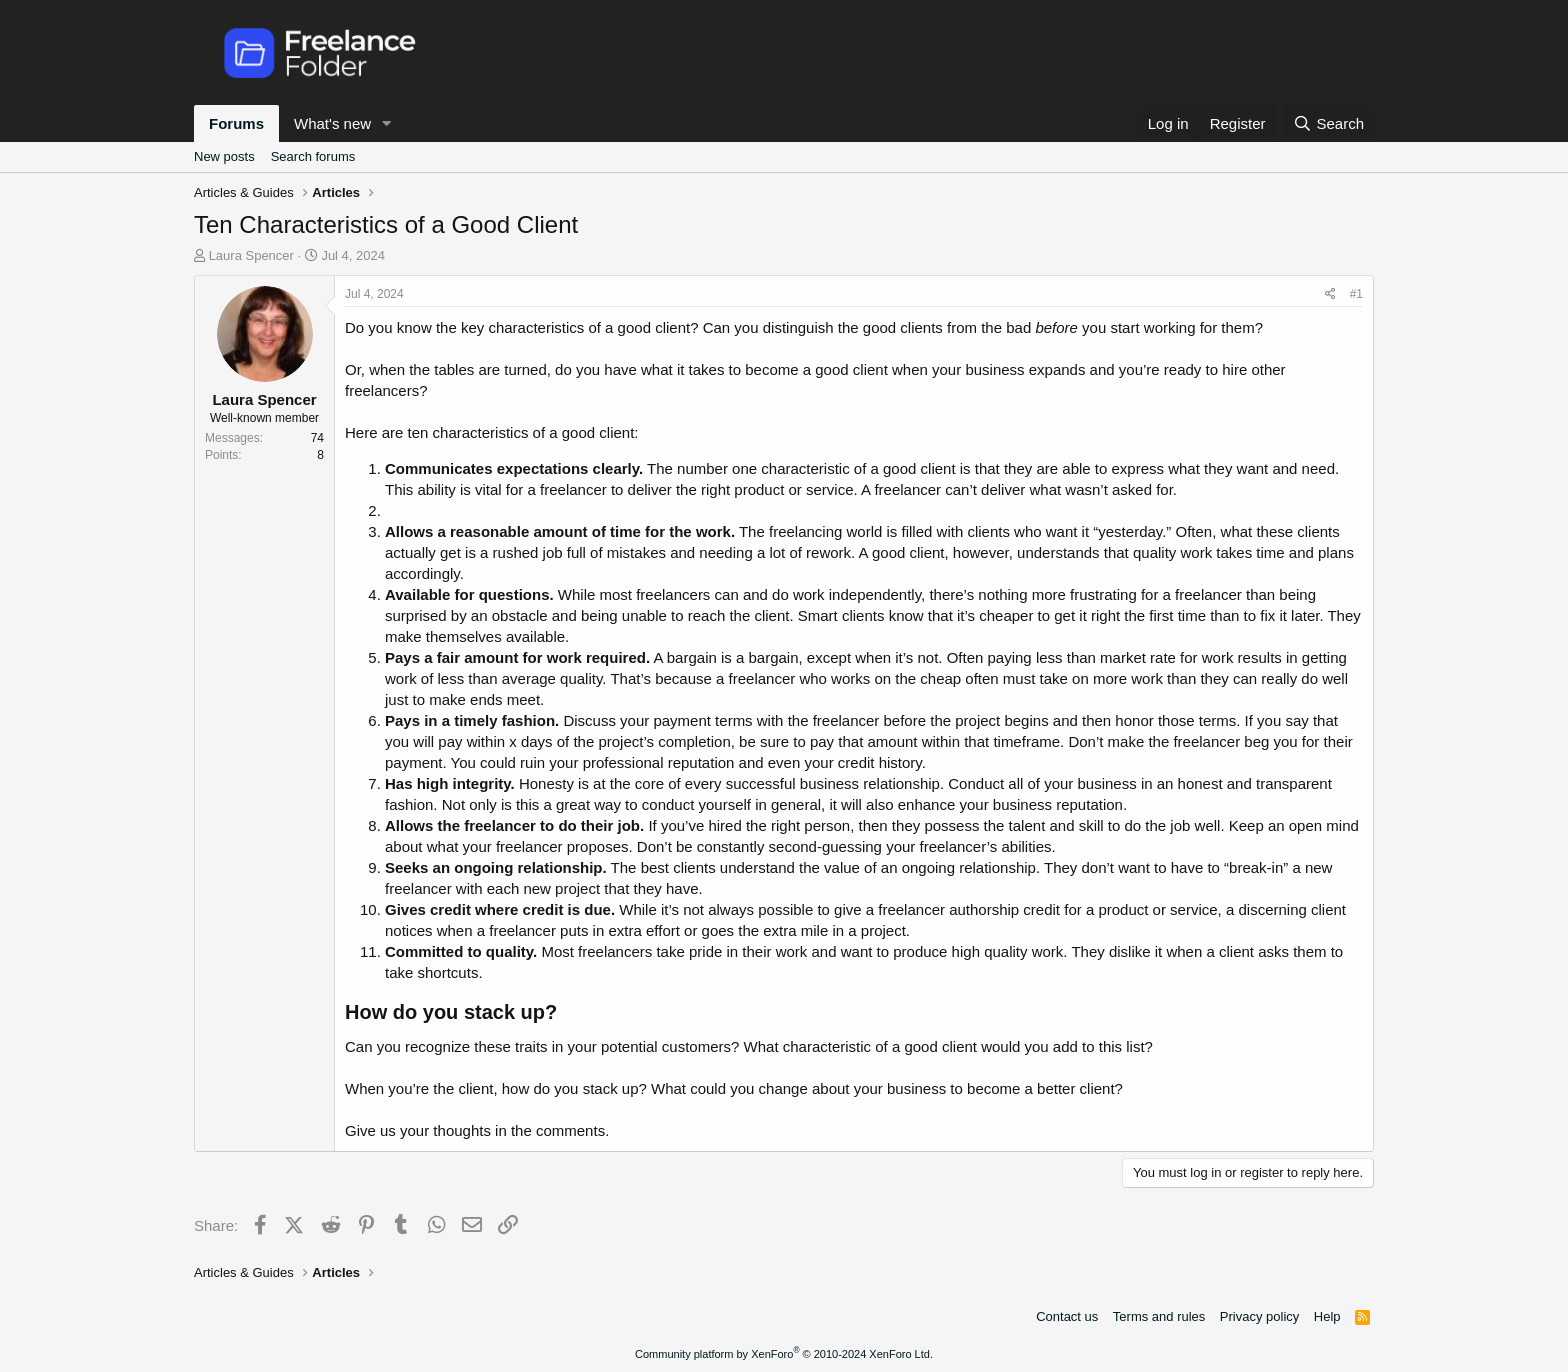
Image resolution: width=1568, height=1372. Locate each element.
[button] (387, 123)
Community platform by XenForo (784, 1354)
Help (1327, 1316)
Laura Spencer (251, 255)
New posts (224, 156)
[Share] (1330, 294)
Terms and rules (1159, 1316)
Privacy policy (1259, 1316)
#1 (1356, 294)
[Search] (1328, 123)
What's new (332, 123)
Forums (236, 123)
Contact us (1067, 1316)
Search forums (313, 156)
